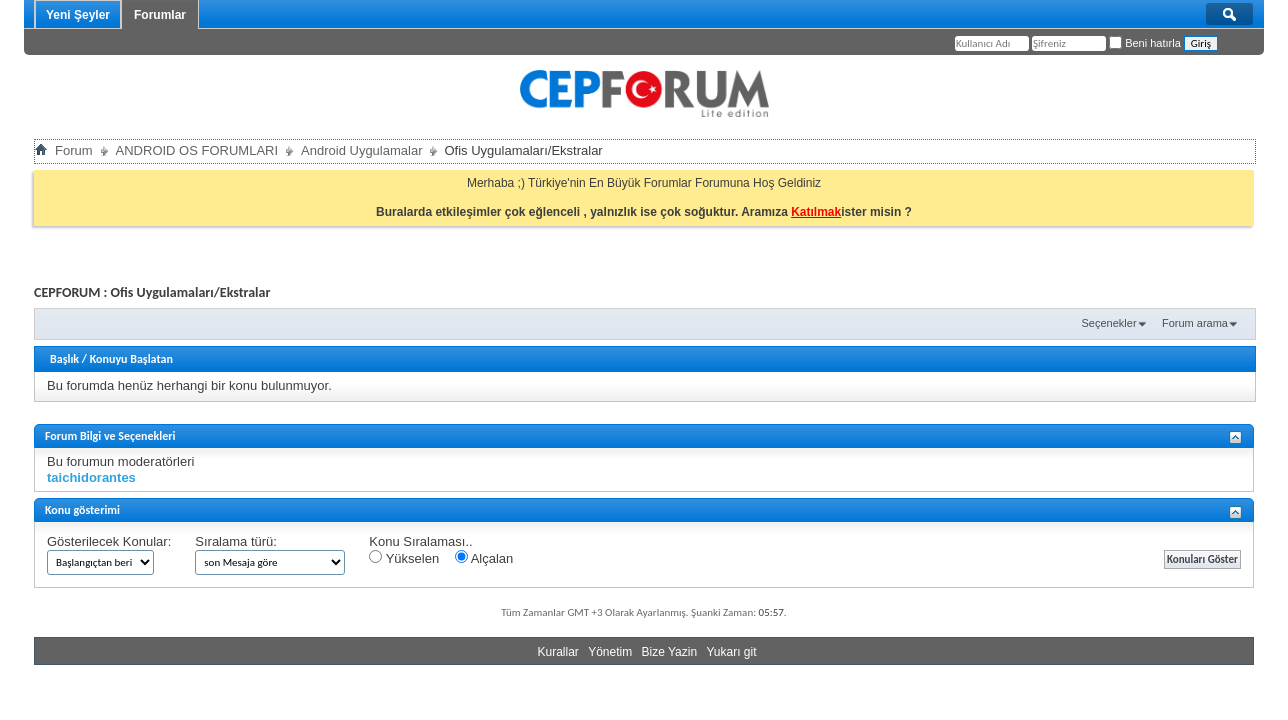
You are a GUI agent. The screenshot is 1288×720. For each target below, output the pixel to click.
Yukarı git (731, 652)
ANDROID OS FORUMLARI (197, 150)
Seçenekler (1109, 323)
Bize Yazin (670, 652)
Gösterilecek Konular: (109, 541)
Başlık (64, 359)
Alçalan (484, 558)
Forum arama (1195, 323)
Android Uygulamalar (361, 150)
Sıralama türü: (236, 541)
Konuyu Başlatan (131, 359)
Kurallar (557, 652)
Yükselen (404, 558)
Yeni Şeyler (78, 15)
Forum (74, 150)
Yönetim (610, 652)
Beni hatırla (1145, 43)
